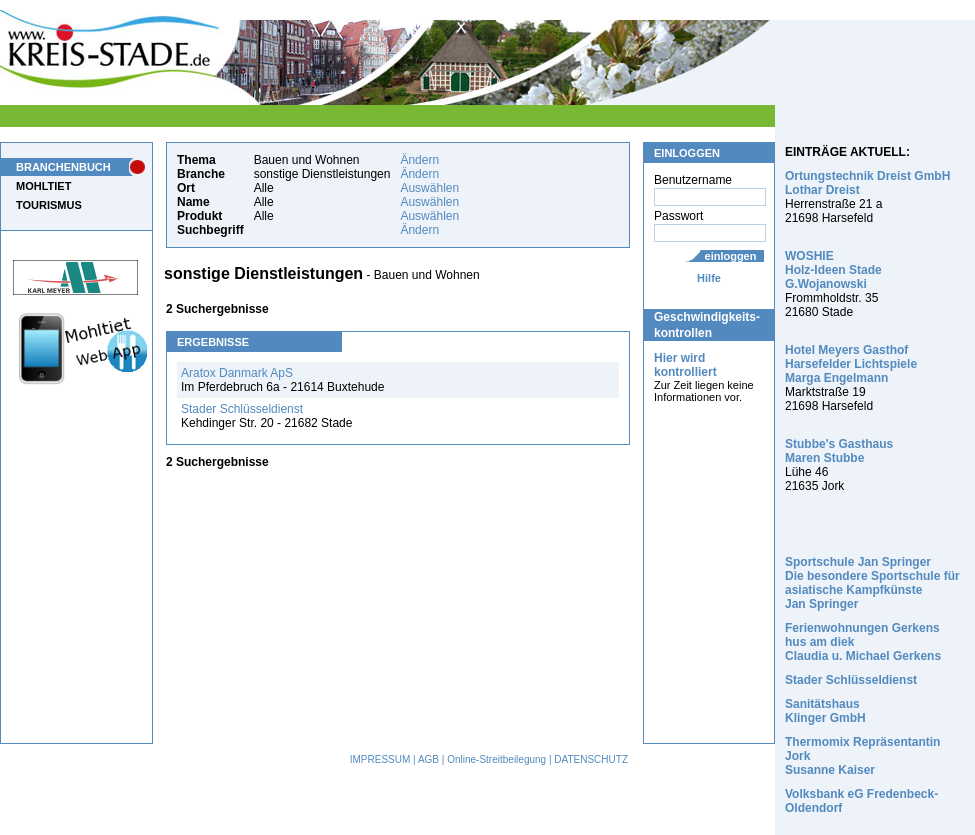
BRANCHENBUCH (63, 167)
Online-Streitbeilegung (496, 759)
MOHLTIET (43, 186)
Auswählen (429, 188)
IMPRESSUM (380, 759)
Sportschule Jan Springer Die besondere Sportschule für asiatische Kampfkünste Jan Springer (872, 583)
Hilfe (709, 278)
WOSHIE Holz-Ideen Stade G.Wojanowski (833, 270)
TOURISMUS (49, 205)
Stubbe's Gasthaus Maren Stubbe (839, 451)
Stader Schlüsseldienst (242, 409)
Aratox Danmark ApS (237, 373)
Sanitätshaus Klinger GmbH (825, 711)
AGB (428, 759)
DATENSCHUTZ (591, 759)
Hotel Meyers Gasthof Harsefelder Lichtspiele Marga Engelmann (851, 364)
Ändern (419, 160)
